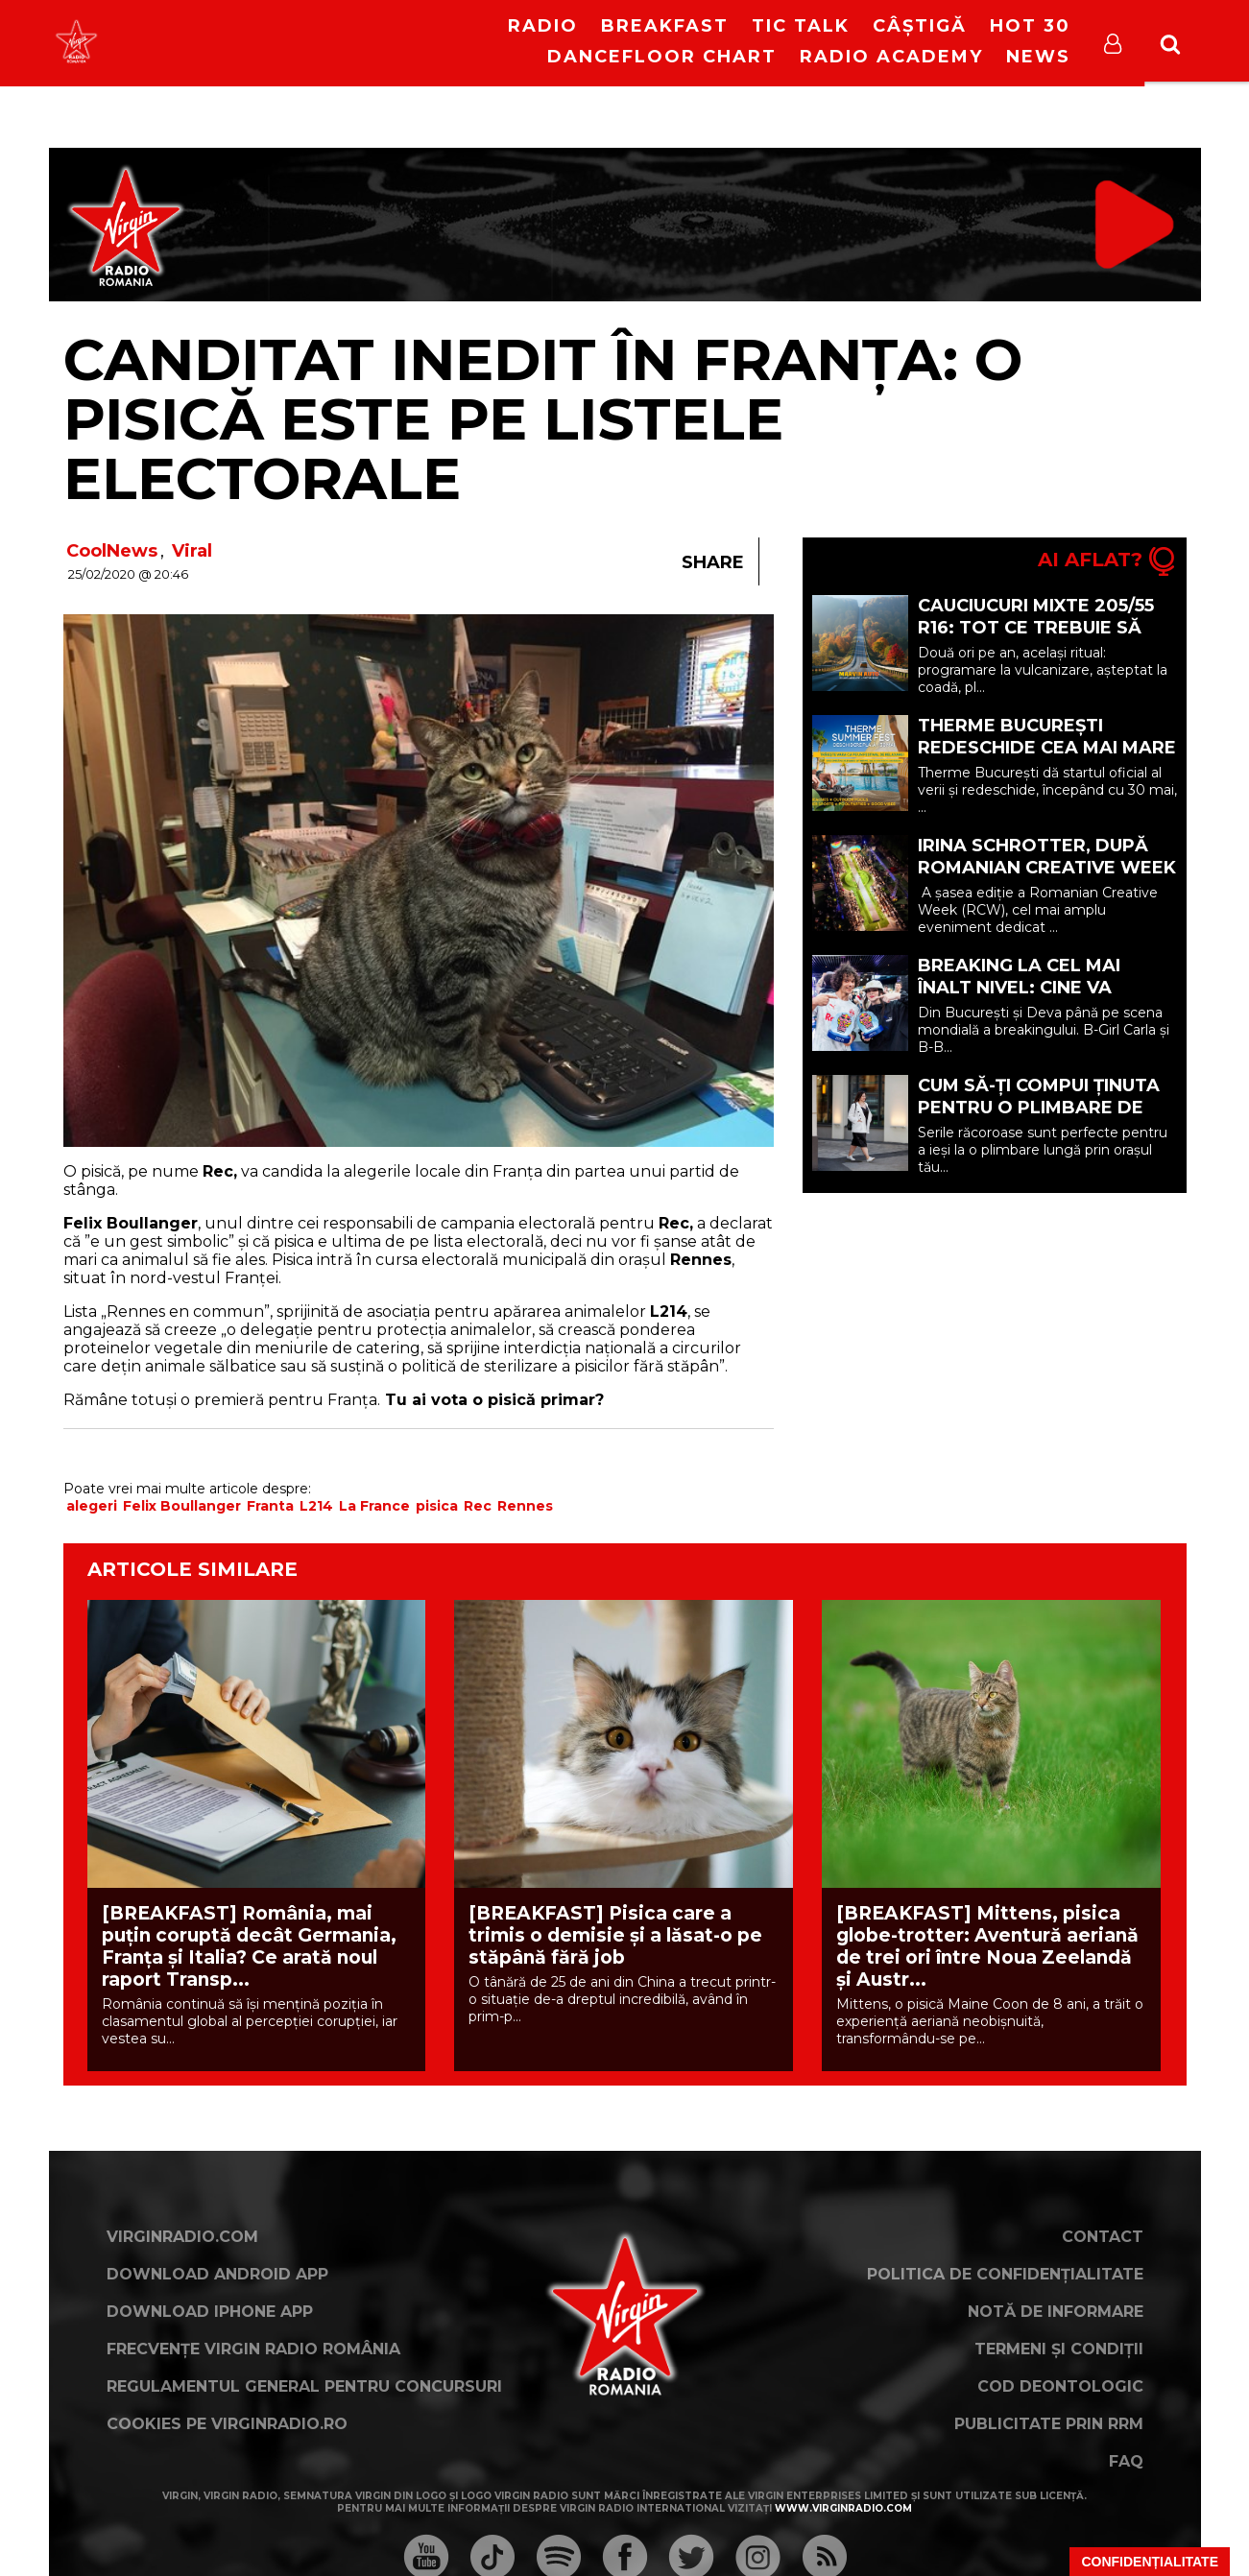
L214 (316, 1506)
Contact (1102, 2237)
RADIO (543, 25)
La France (374, 1506)
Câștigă (920, 25)
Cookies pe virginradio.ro (227, 2424)
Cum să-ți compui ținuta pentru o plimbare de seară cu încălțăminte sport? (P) (1039, 1118)
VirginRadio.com (182, 2237)
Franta (270, 1506)
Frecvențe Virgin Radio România (253, 2349)
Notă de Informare (1055, 2311)
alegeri (91, 1506)
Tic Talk (801, 25)
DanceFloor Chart (662, 56)
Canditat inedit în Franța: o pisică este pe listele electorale (542, 418)
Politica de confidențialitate (1005, 2274)
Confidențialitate (1149, 2561)
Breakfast (665, 25)
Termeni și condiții (1058, 2349)
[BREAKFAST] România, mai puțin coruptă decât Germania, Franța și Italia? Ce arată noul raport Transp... (249, 1946)
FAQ (1126, 2461)
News (1038, 56)
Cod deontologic (1060, 2386)
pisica (437, 1506)
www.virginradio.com (843, 2508)
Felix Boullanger (182, 1506)
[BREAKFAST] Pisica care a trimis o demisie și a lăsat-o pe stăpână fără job (615, 1935)
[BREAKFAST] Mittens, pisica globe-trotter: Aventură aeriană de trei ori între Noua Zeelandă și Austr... (987, 1946)
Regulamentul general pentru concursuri (304, 2386)
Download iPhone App (210, 2311)
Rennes (525, 1506)
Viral (192, 550)
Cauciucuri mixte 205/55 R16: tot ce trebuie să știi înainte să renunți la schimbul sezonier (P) (1044, 638)
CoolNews (111, 550)
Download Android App (217, 2274)
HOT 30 (1030, 25)
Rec (478, 1506)
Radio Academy (891, 56)
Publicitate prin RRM (1048, 2424)
